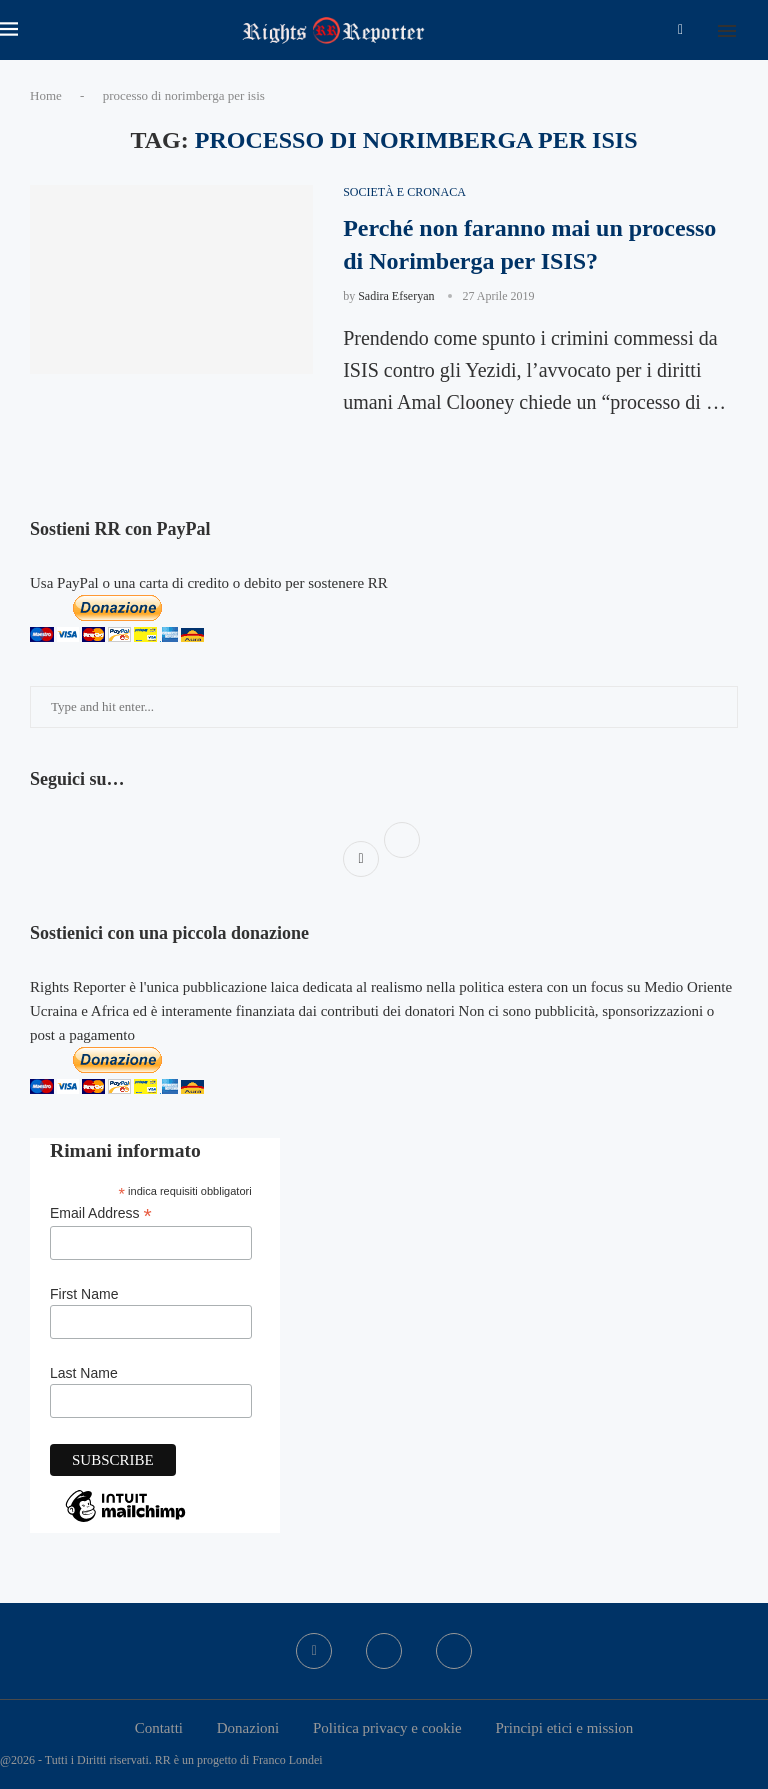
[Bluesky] (454, 1651)
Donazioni (248, 1728)
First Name (84, 1294)
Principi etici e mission (564, 1728)
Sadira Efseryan (396, 296)
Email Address (101, 1213)
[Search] (758, 30)
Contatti (159, 1728)
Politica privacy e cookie (387, 1728)
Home (46, 95)
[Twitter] (384, 1651)
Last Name (84, 1373)
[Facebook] (680, 30)
